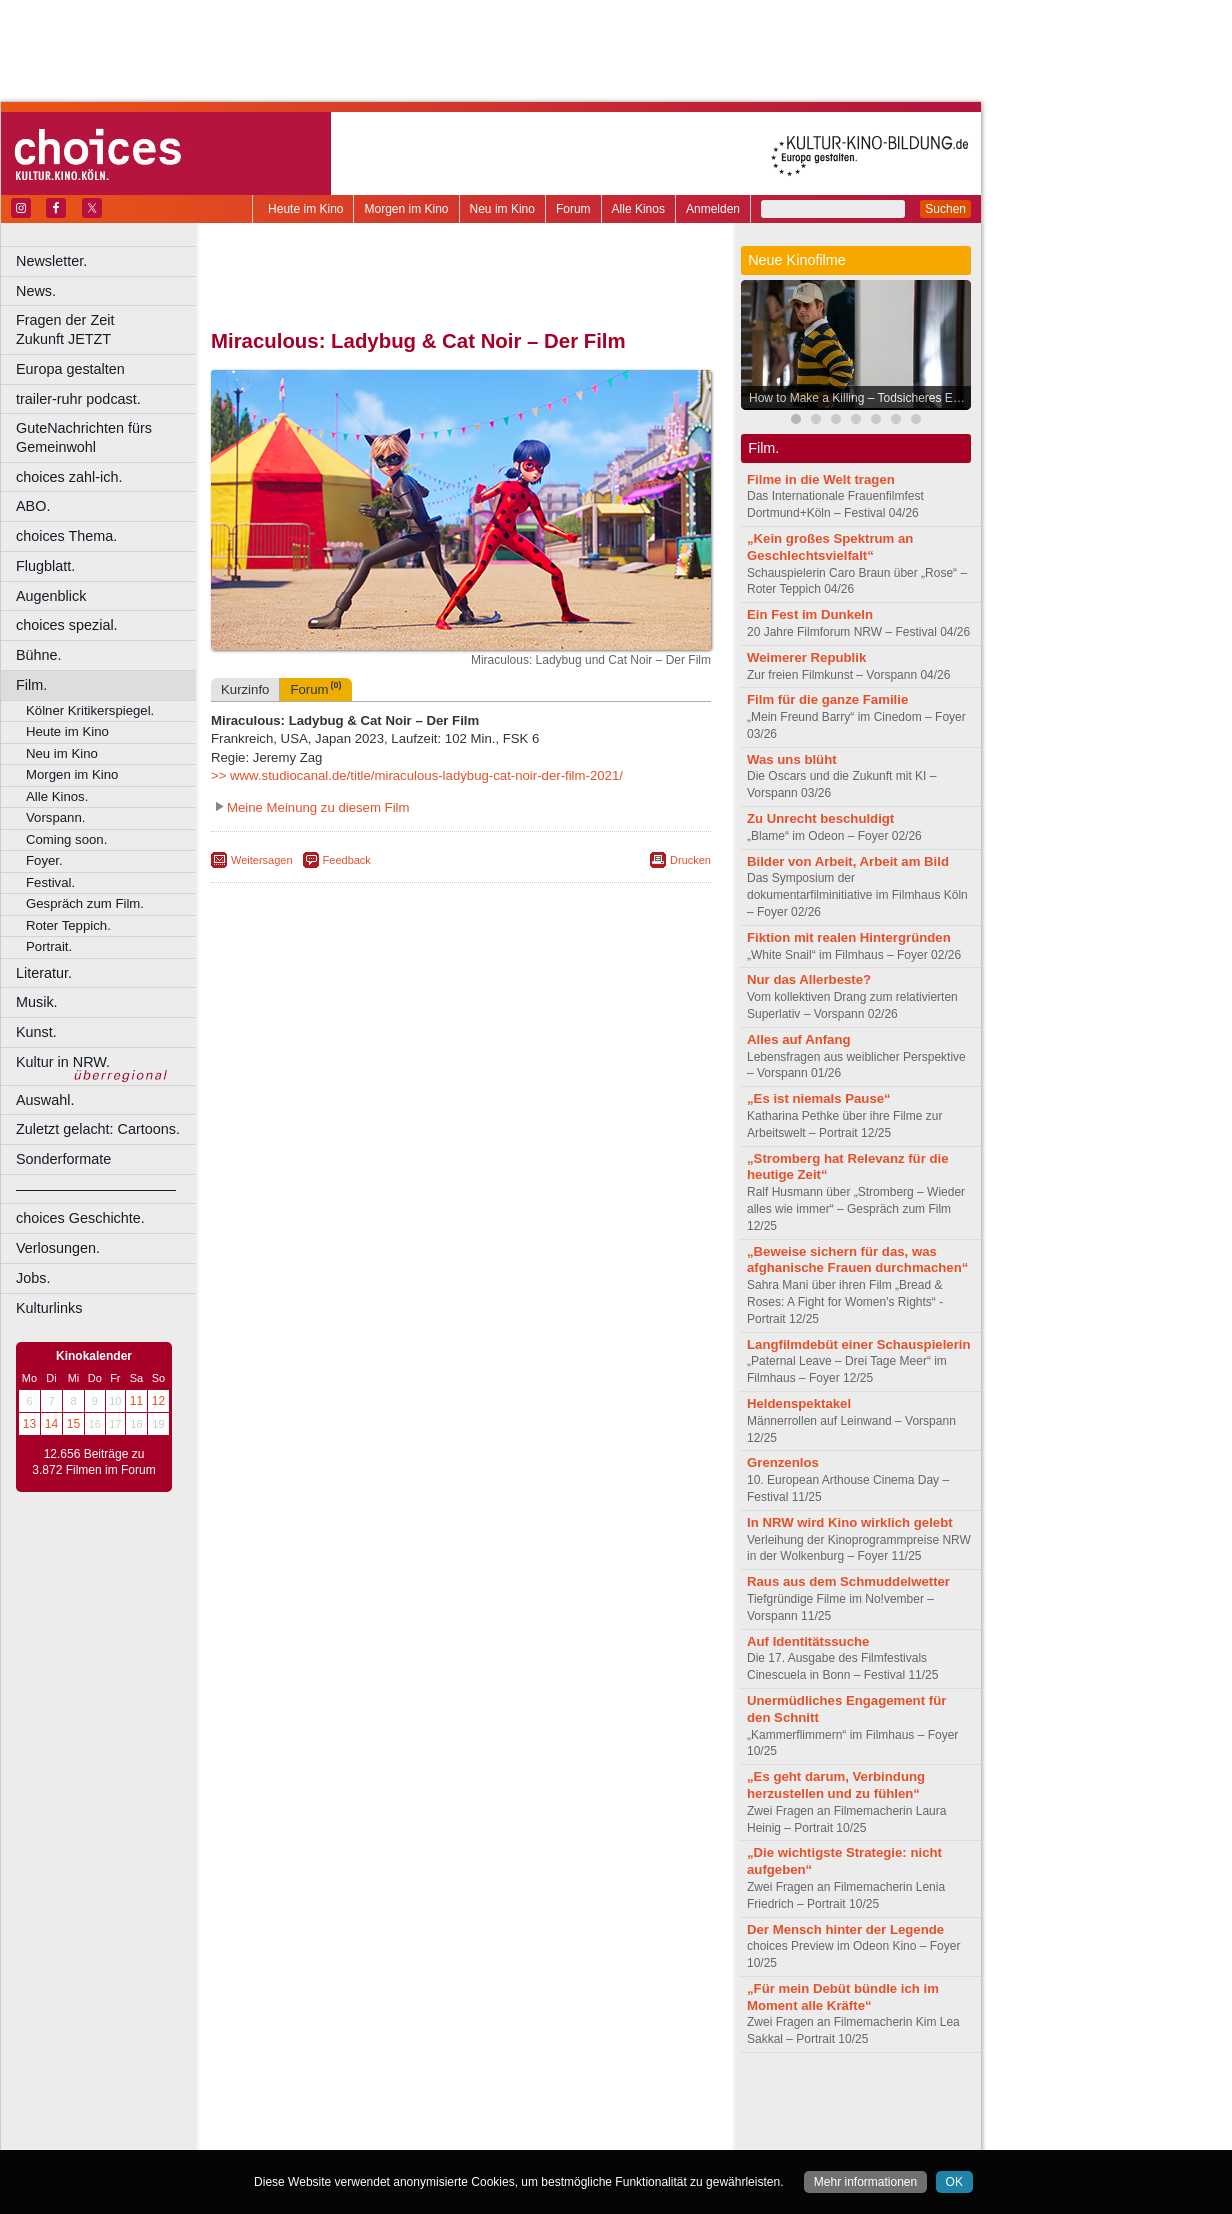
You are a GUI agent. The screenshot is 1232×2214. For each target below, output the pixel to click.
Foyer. (44, 860)
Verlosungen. (58, 1248)
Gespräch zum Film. (85, 903)
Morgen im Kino (406, 209)
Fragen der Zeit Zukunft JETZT (108, 329)
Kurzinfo (245, 689)
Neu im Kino (502, 209)
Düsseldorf (549, 2135)
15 (73, 1424)
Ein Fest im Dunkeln (810, 614)
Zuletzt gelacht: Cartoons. (98, 1129)
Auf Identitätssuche (808, 1641)
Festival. (50, 882)
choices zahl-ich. (69, 477)
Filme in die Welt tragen (821, 479)
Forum (573, 209)
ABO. (33, 506)
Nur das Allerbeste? (809, 979)
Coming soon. (66, 839)
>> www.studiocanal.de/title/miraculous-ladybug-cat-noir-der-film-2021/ (417, 775)
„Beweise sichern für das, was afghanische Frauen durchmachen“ (857, 1260)
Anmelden (713, 209)
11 (136, 1401)
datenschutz (520, 2101)
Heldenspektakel (799, 1403)
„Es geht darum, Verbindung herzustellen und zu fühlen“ (836, 1785)
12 (158, 1401)
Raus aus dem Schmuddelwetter (848, 1581)
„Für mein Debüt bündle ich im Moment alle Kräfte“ (843, 1997)
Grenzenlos (783, 1462)
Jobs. (33, 1278)
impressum (449, 2101)
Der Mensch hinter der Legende (845, 1929)
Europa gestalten (70, 369)
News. (36, 291)
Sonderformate (63, 1159)
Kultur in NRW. (63, 1062)
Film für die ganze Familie (827, 699)
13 (29, 1424)
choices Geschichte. (80, 1218)
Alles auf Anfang (799, 1039)
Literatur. (44, 973)
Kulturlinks (49, 1308)
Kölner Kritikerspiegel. (90, 710)
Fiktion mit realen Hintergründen (849, 937)
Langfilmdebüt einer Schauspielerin (859, 1344)
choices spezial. (67, 625)
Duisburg (609, 2135)
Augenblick (51, 596)
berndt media (375, 2101)
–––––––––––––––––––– (96, 1189)
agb (573, 2101)
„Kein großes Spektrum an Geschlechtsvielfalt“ (830, 547)
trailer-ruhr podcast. (78, 399)
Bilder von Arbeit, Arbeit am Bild (848, 861)
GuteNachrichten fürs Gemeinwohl (84, 437)
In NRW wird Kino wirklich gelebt (850, 1522)
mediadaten (623, 2101)
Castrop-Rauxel (412, 2135)
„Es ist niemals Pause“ (819, 1098)
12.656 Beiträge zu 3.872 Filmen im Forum (93, 1462)
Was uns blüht (792, 759)
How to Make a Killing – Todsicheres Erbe (859, 398)
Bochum (308, 2135)
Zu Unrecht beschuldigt (820, 818)
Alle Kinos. (57, 796)
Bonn (351, 2135)
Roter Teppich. (68, 925)
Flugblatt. (45, 566)
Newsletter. (51, 261)
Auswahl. (45, 1100)
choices (354, 2118)
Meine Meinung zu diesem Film (318, 807)
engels (401, 2118)
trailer (461, 2118)
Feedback (347, 860)
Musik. (37, 1002)
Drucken (690, 860)
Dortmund (487, 2135)
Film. (31, 685)
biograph (300, 2118)
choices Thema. (66, 536)
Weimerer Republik (806, 657)
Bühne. (39, 655)
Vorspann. (55, 817)
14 (51, 1424)
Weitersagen (262, 860)
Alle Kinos (638, 209)
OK (954, 2182)
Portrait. (49, 946)
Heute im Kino (305, 209)
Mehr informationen (865, 2182)
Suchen (945, 209)
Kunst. (36, 1032)
